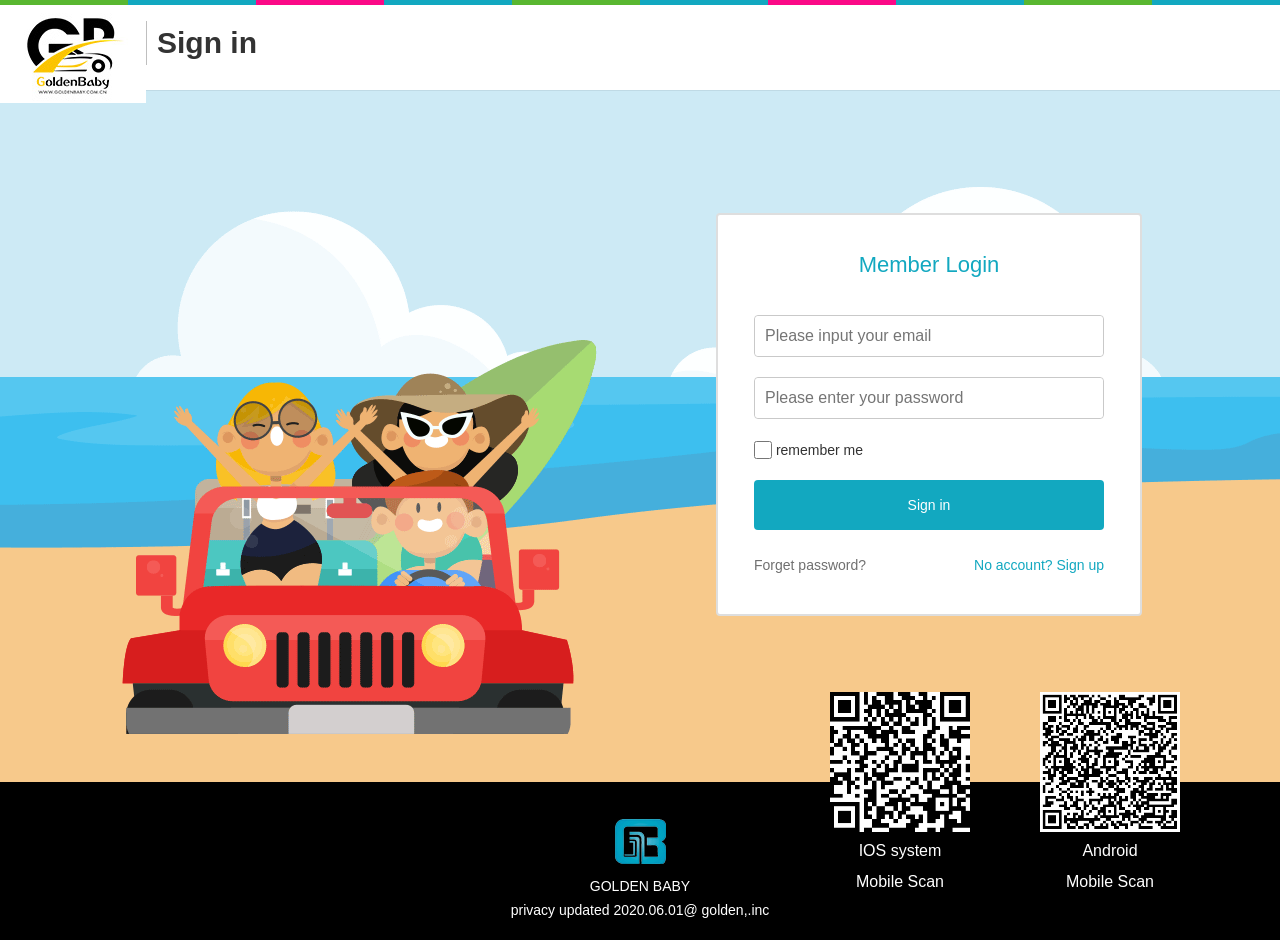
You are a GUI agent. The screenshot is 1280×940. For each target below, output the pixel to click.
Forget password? (810, 565)
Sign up (1080, 565)
